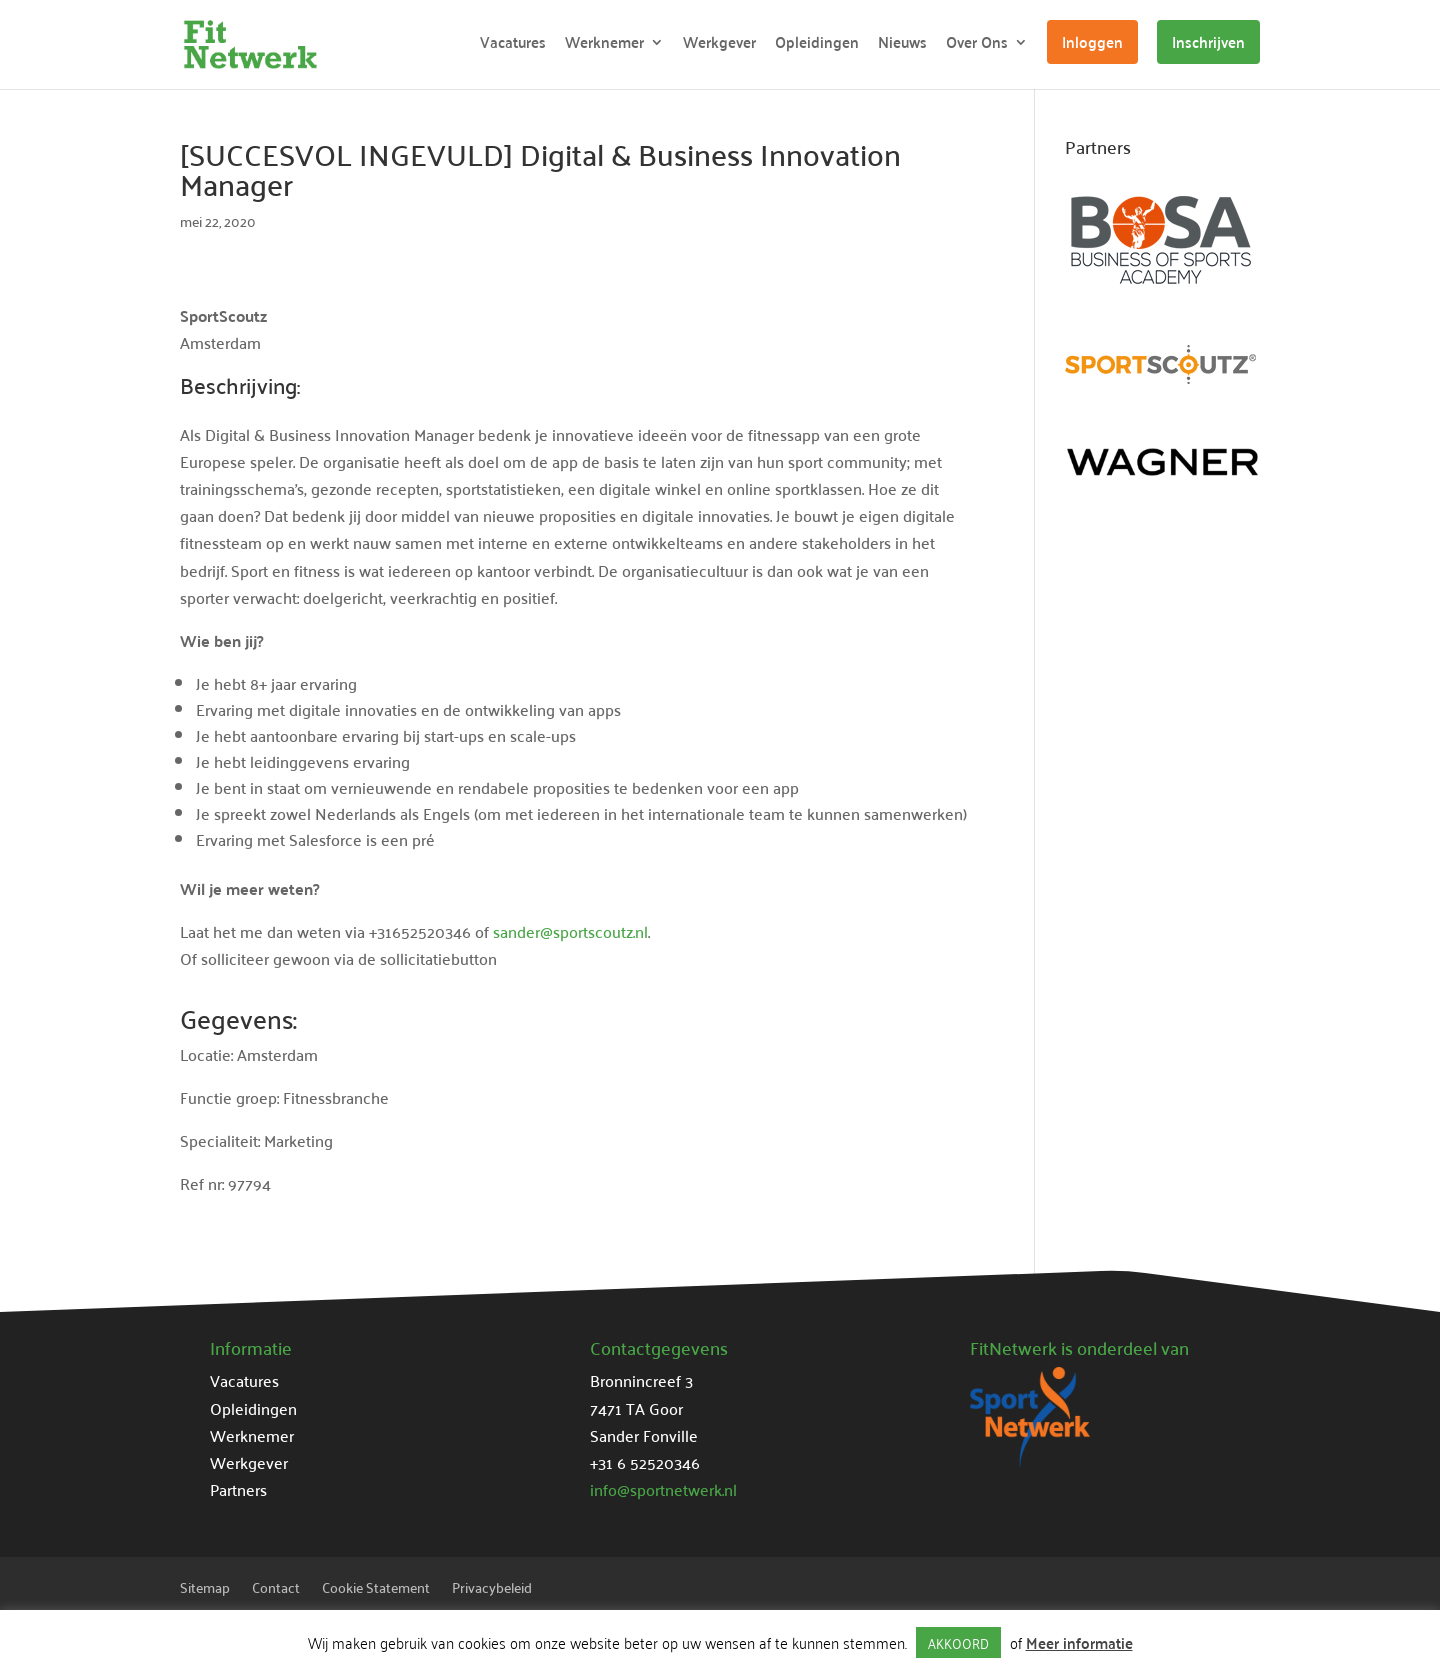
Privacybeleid (492, 1590)
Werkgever (719, 45)
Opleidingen (817, 45)
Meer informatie (1079, 1642)
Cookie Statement (376, 1590)
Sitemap (205, 1590)
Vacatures (513, 45)
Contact (276, 1590)
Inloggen (1092, 41)
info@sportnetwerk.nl (663, 1489)
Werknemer (604, 45)
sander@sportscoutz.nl (570, 931)
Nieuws (902, 45)
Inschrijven (1208, 41)
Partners (238, 1489)
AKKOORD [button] (958, 1642)
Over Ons (977, 45)
